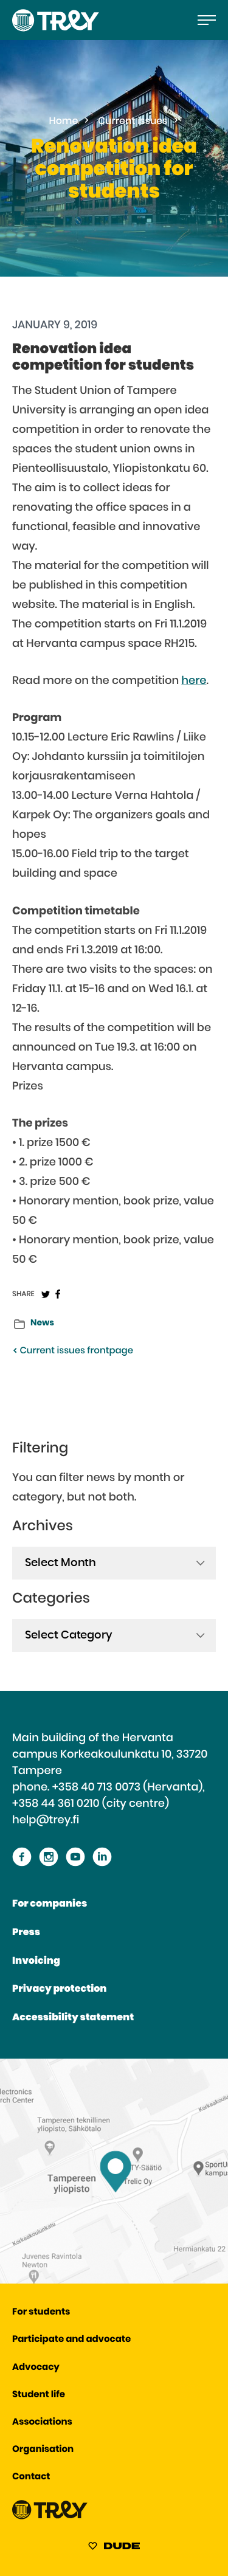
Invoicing (36, 1961)
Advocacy (36, 2367)
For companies (49, 1904)
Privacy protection (59, 1989)
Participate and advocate (71, 2339)
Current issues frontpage (72, 1351)
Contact (31, 2477)
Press (26, 1933)
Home (63, 121)
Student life (38, 2395)
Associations (42, 2422)
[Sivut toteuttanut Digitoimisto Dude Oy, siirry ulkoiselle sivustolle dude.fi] (114, 2548)
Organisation (43, 2449)
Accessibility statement (73, 2018)
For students (41, 2312)
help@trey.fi (45, 1820)
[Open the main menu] (206, 20)
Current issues (132, 121)
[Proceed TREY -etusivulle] (50, 2517)
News (42, 1323)
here (193, 680)
